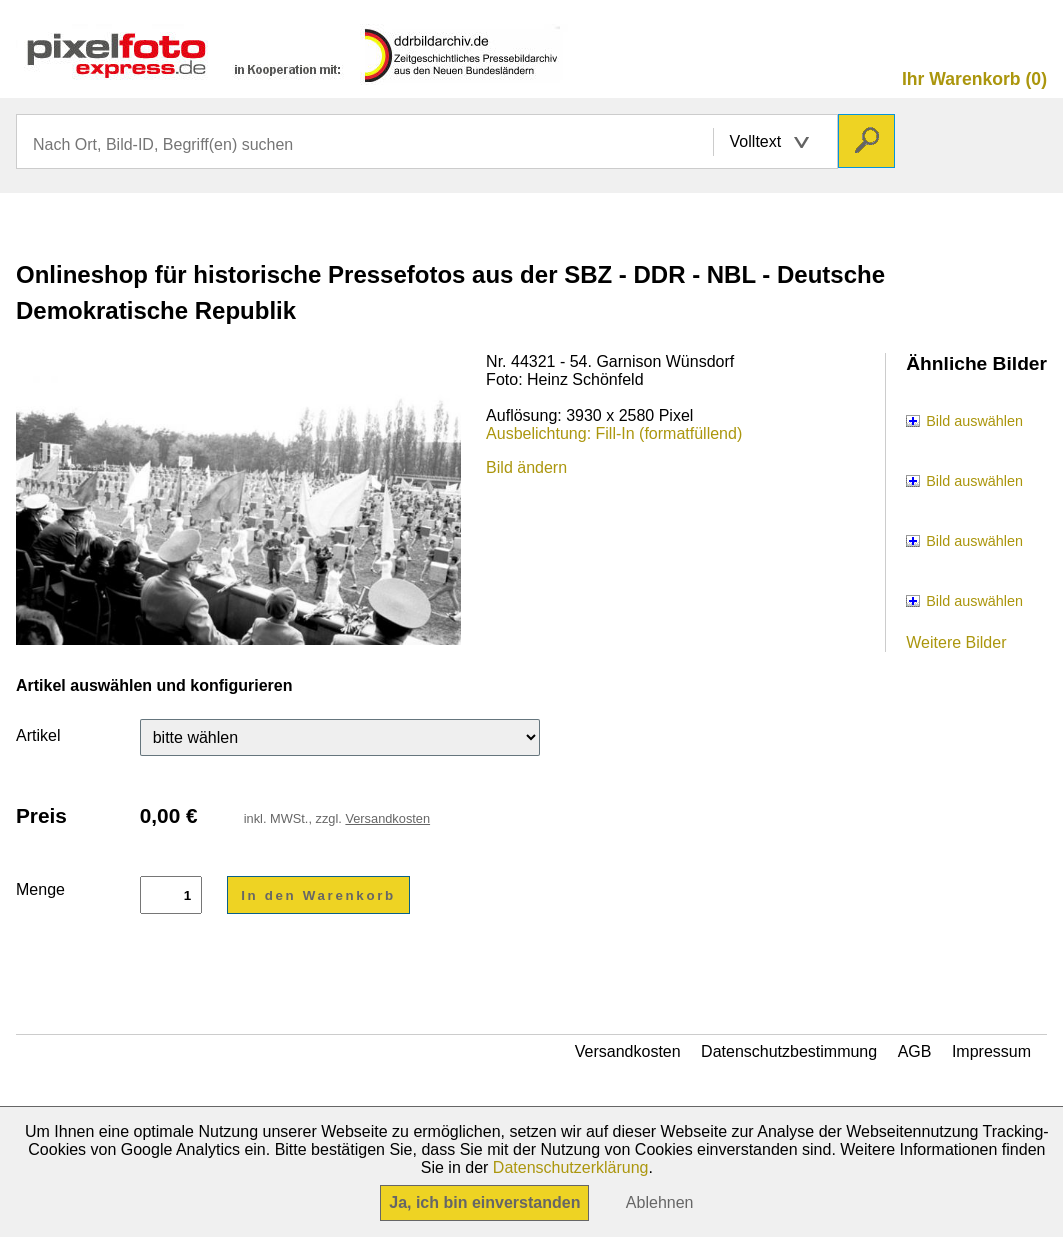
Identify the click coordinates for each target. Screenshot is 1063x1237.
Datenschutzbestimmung (789, 1051)
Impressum (991, 1051)
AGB (915, 1051)
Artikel (38, 735)
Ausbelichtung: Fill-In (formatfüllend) (614, 433)
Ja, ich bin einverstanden (484, 1202)
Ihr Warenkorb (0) (974, 79)
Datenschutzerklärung (571, 1167)
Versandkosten (387, 818)
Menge (40, 889)
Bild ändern (526, 467)
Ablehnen (660, 1202)
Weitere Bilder (956, 642)
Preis (41, 815)
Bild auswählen (974, 421)
